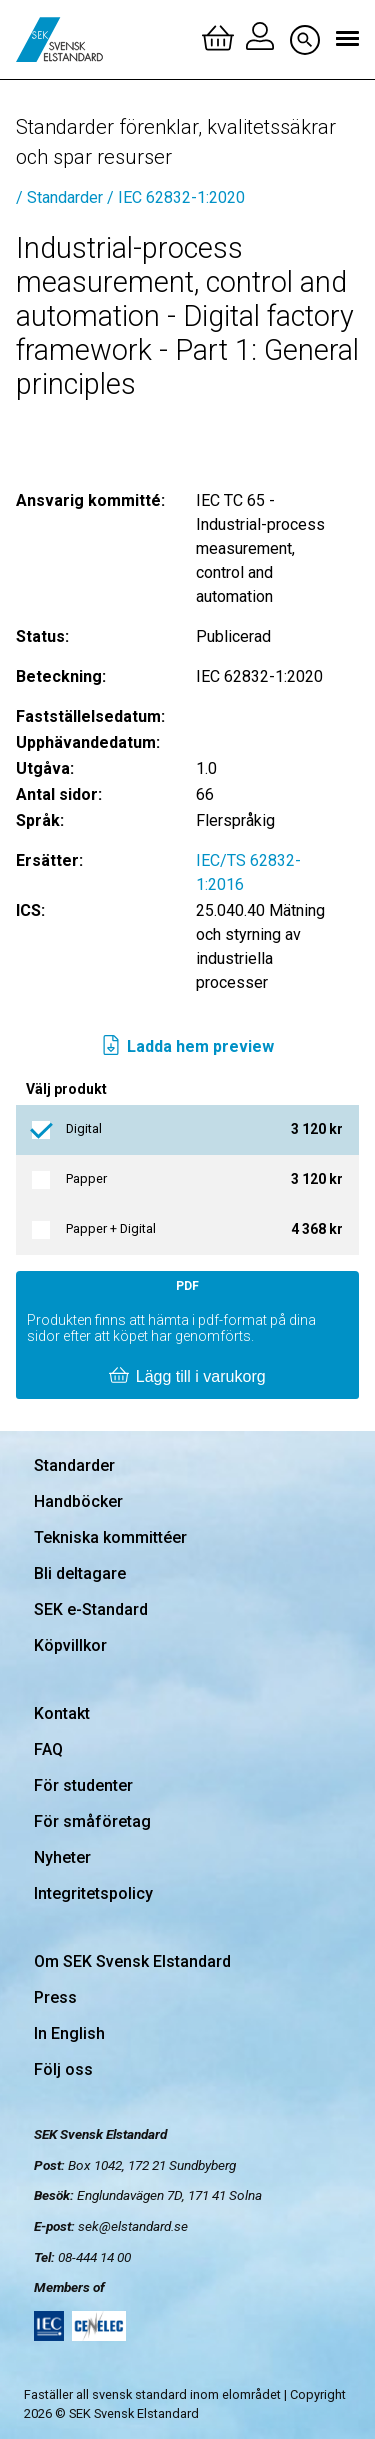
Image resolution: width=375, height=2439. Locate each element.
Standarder (74, 1465)
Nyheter (62, 1857)
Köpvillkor (70, 1645)
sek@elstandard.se (133, 2226)
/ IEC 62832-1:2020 (176, 197)
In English (69, 2033)
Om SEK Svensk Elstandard (132, 1961)
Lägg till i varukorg (187, 1377)
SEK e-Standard (91, 1609)
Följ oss (63, 2069)
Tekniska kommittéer (110, 1537)
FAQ (48, 1749)
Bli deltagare (80, 1573)
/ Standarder (59, 197)
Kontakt (62, 1713)
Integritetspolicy (93, 1893)
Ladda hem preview (187, 1047)
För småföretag (92, 1821)
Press (55, 1997)
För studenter (83, 1785)
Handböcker (78, 1501)
